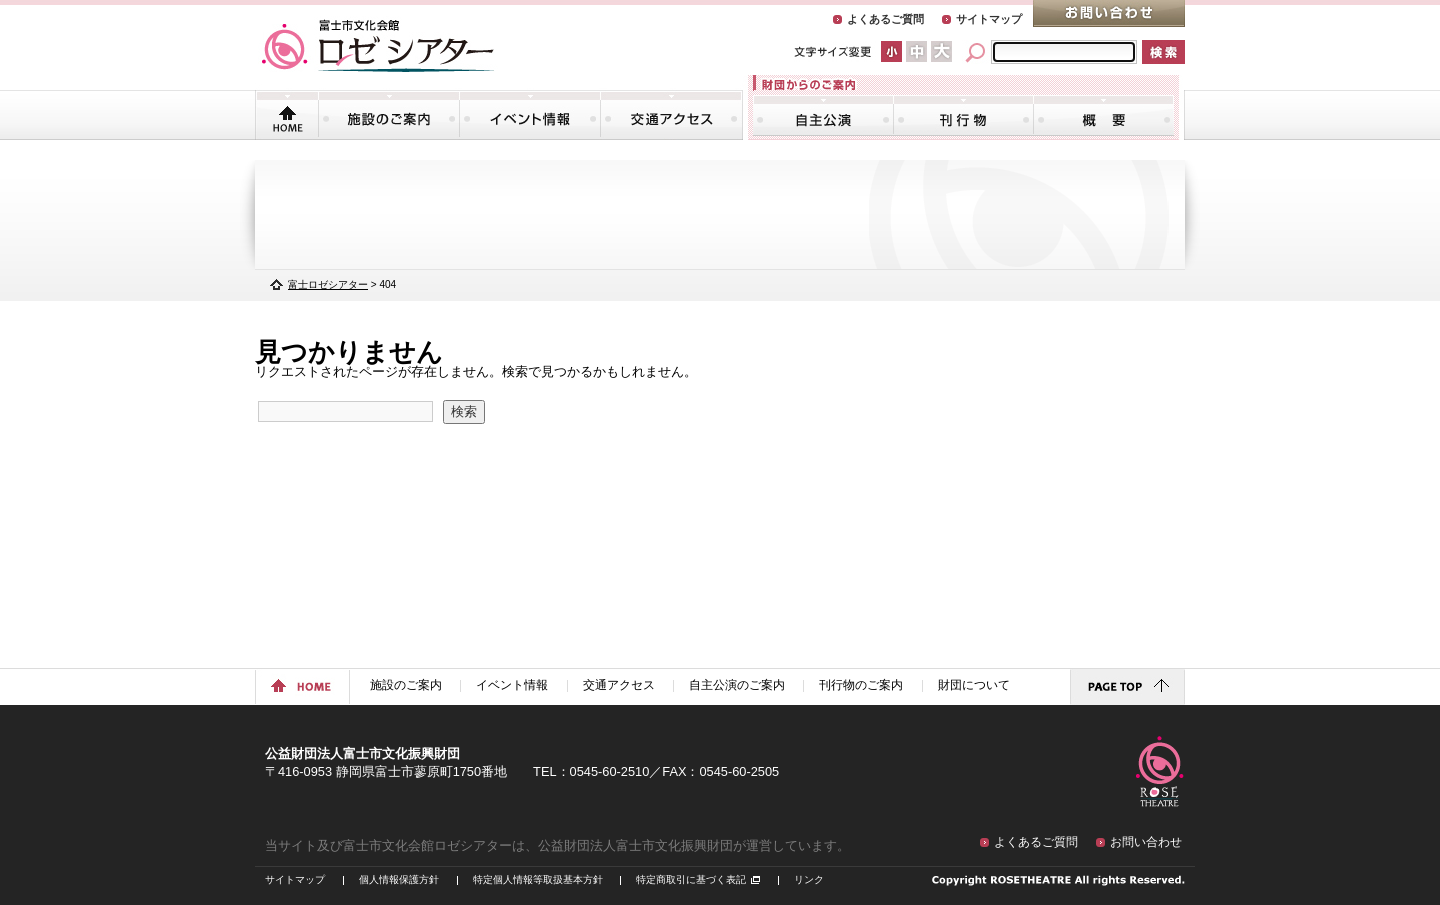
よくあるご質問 (885, 19)
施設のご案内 (389, 115)
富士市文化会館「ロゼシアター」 (378, 46)
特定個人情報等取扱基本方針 (538, 879)
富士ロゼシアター (328, 284)
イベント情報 (530, 115)
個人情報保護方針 (399, 879)
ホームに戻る (302, 687)
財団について (1103, 115)
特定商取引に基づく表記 (691, 879)
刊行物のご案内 (963, 115)
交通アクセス (671, 115)
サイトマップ (989, 19)
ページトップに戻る (1127, 687)
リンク (809, 879)
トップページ (287, 115)
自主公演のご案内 (823, 115)
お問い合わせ (1109, 13)
